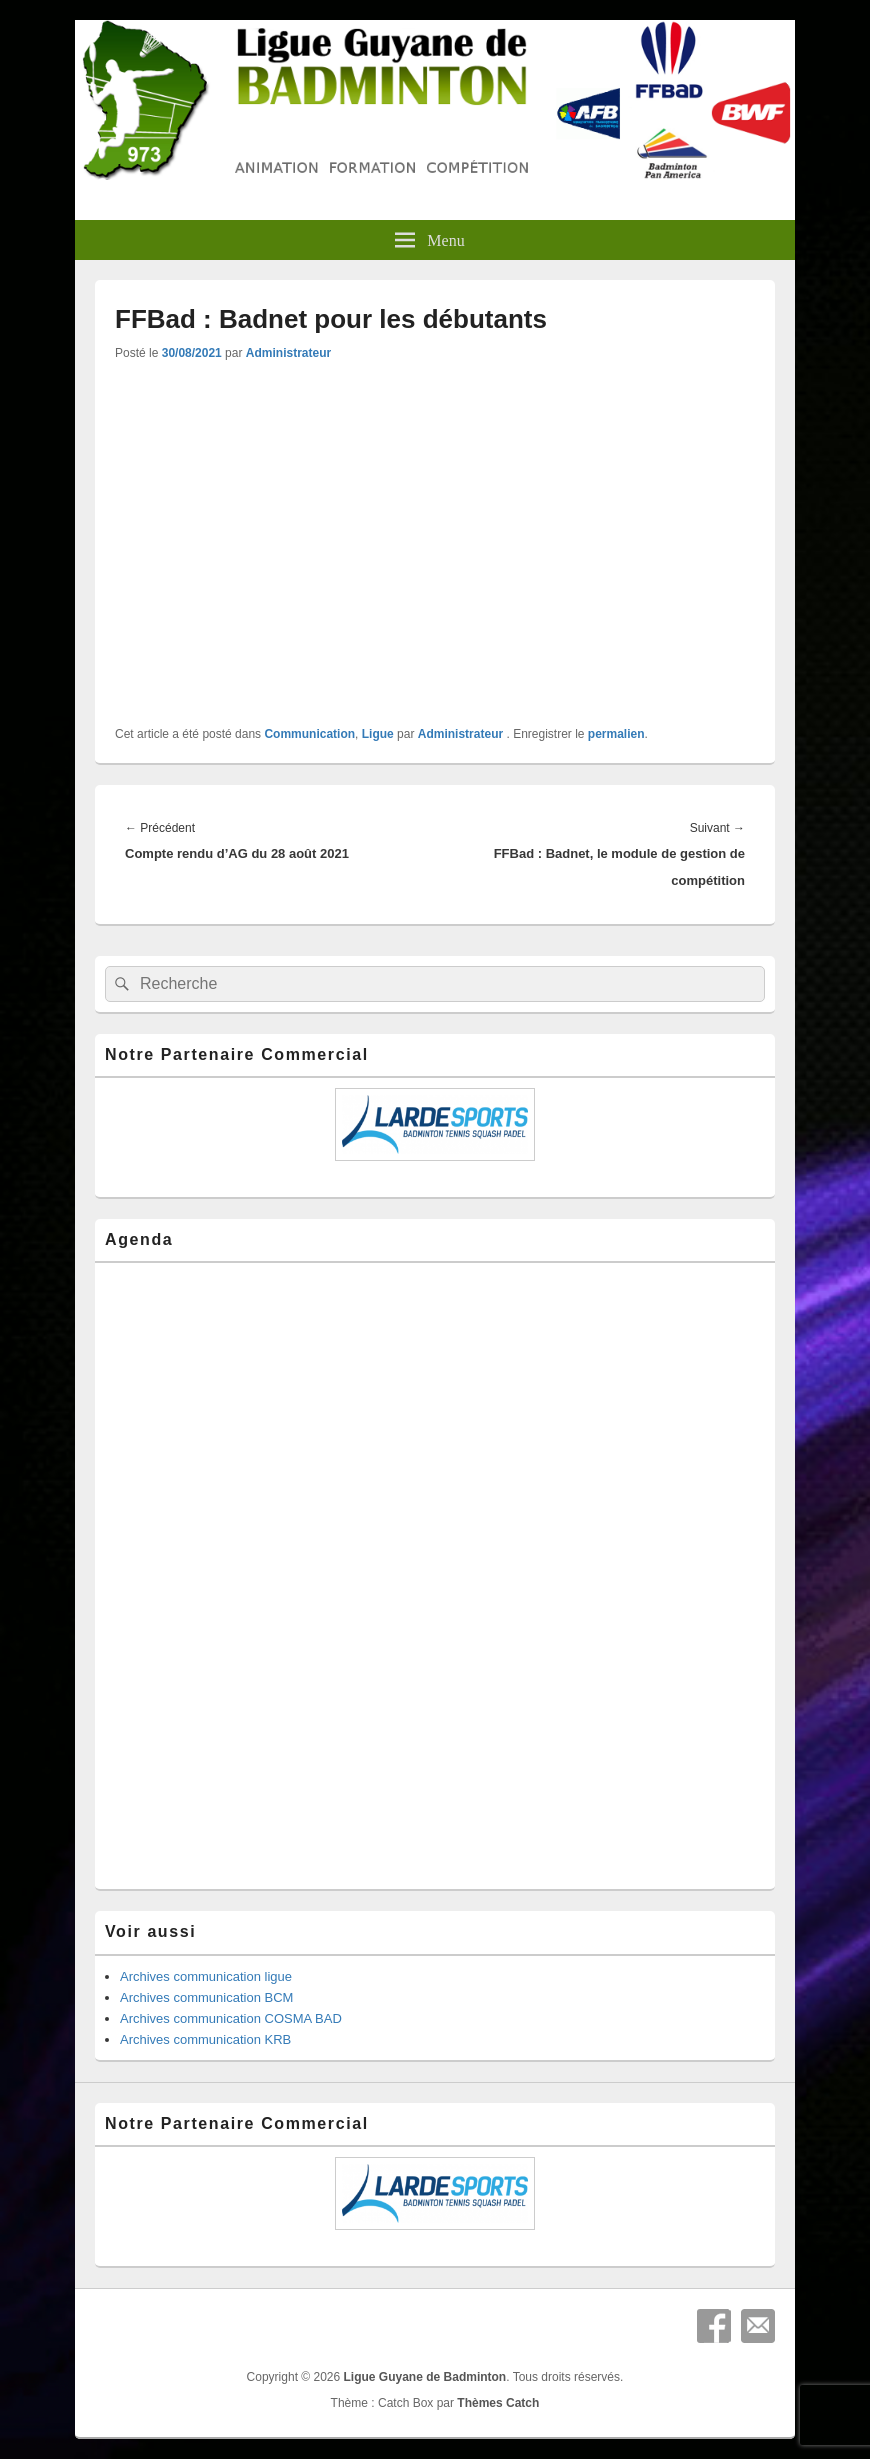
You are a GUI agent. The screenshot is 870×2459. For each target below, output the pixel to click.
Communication (309, 734)
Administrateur (288, 353)
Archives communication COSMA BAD (231, 2018)
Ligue (378, 734)
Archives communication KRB (205, 2039)
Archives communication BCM (206, 1997)
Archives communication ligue (206, 1976)
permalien (616, 734)
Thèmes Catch (498, 2403)
